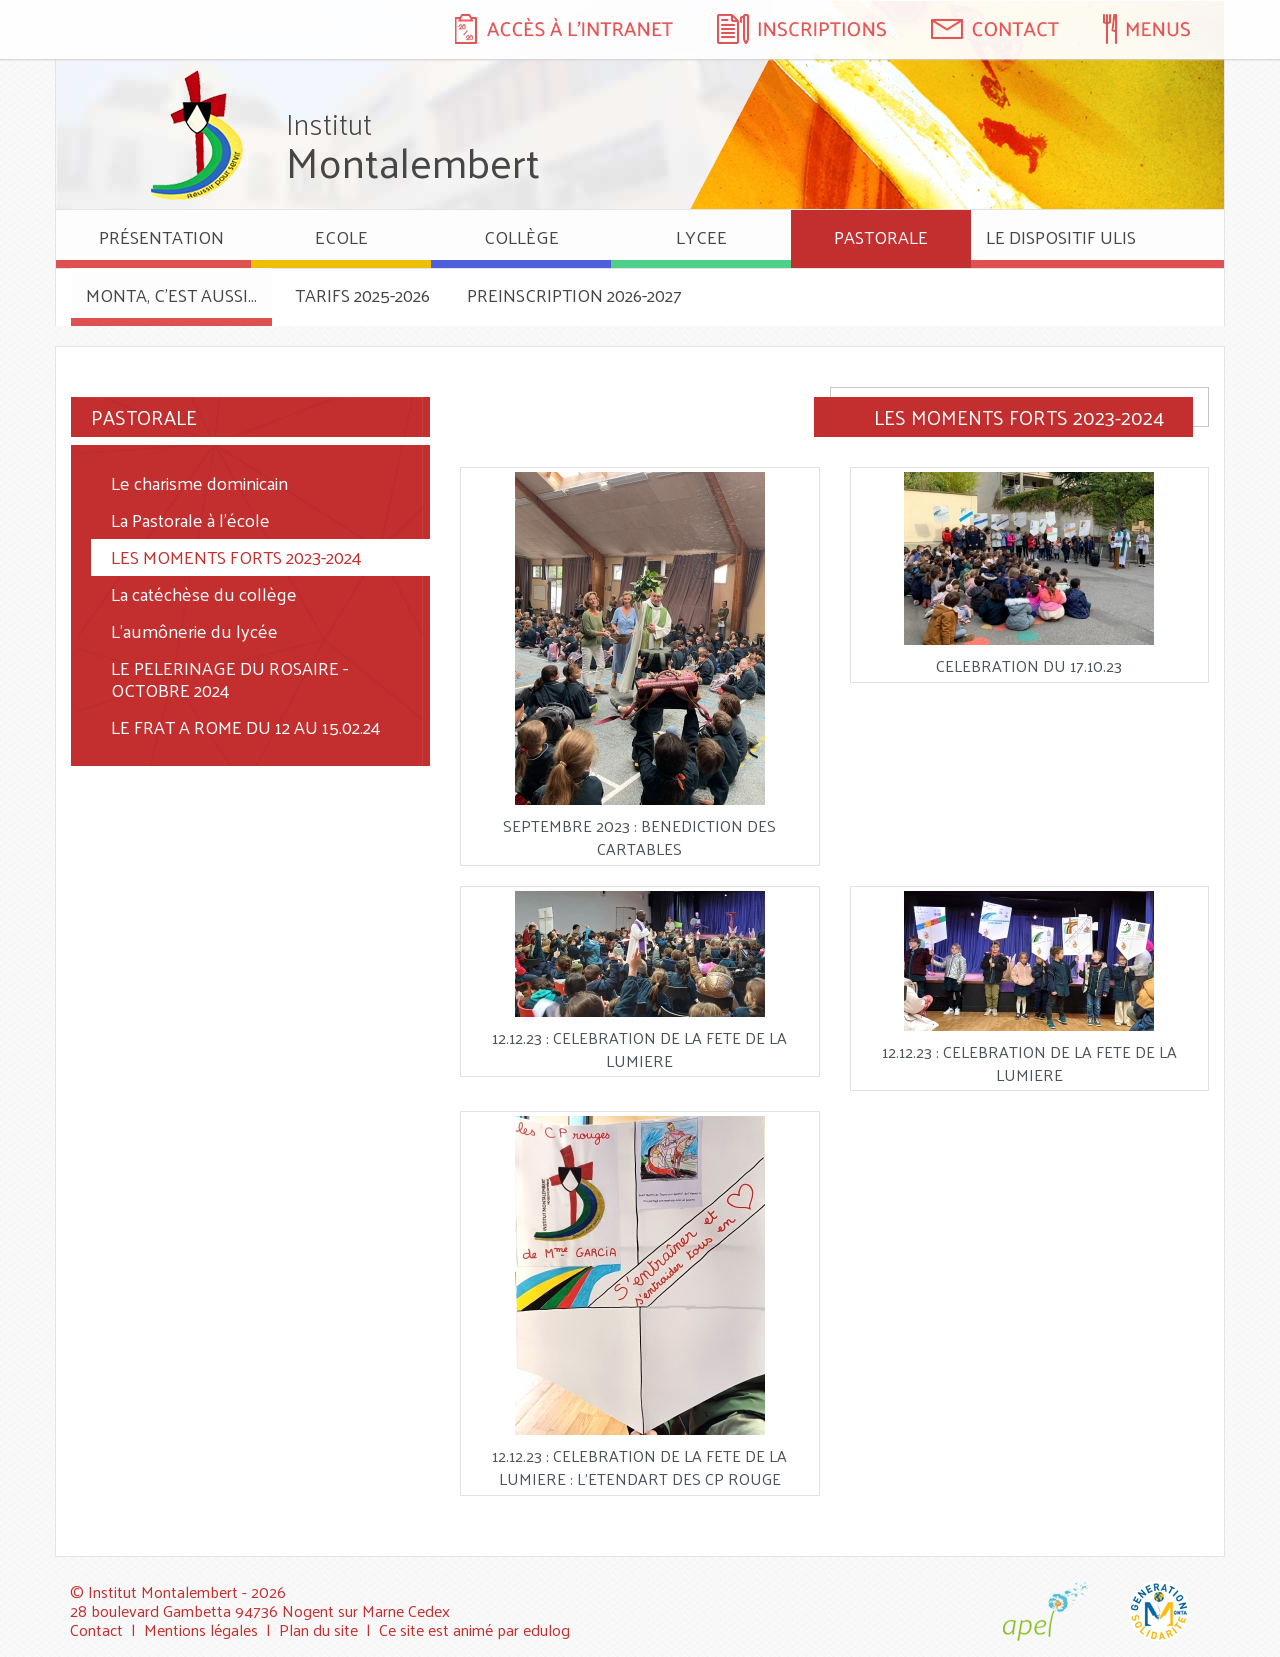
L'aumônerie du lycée (194, 630)
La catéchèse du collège (204, 593)
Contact (96, 1629)
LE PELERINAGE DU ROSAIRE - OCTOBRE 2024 (229, 679)
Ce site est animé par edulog (474, 1629)
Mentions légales (201, 1629)
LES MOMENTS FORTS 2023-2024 (236, 556)
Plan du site (318, 1629)
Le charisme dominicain (199, 482)
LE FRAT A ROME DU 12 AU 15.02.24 (246, 726)
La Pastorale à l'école (190, 519)
